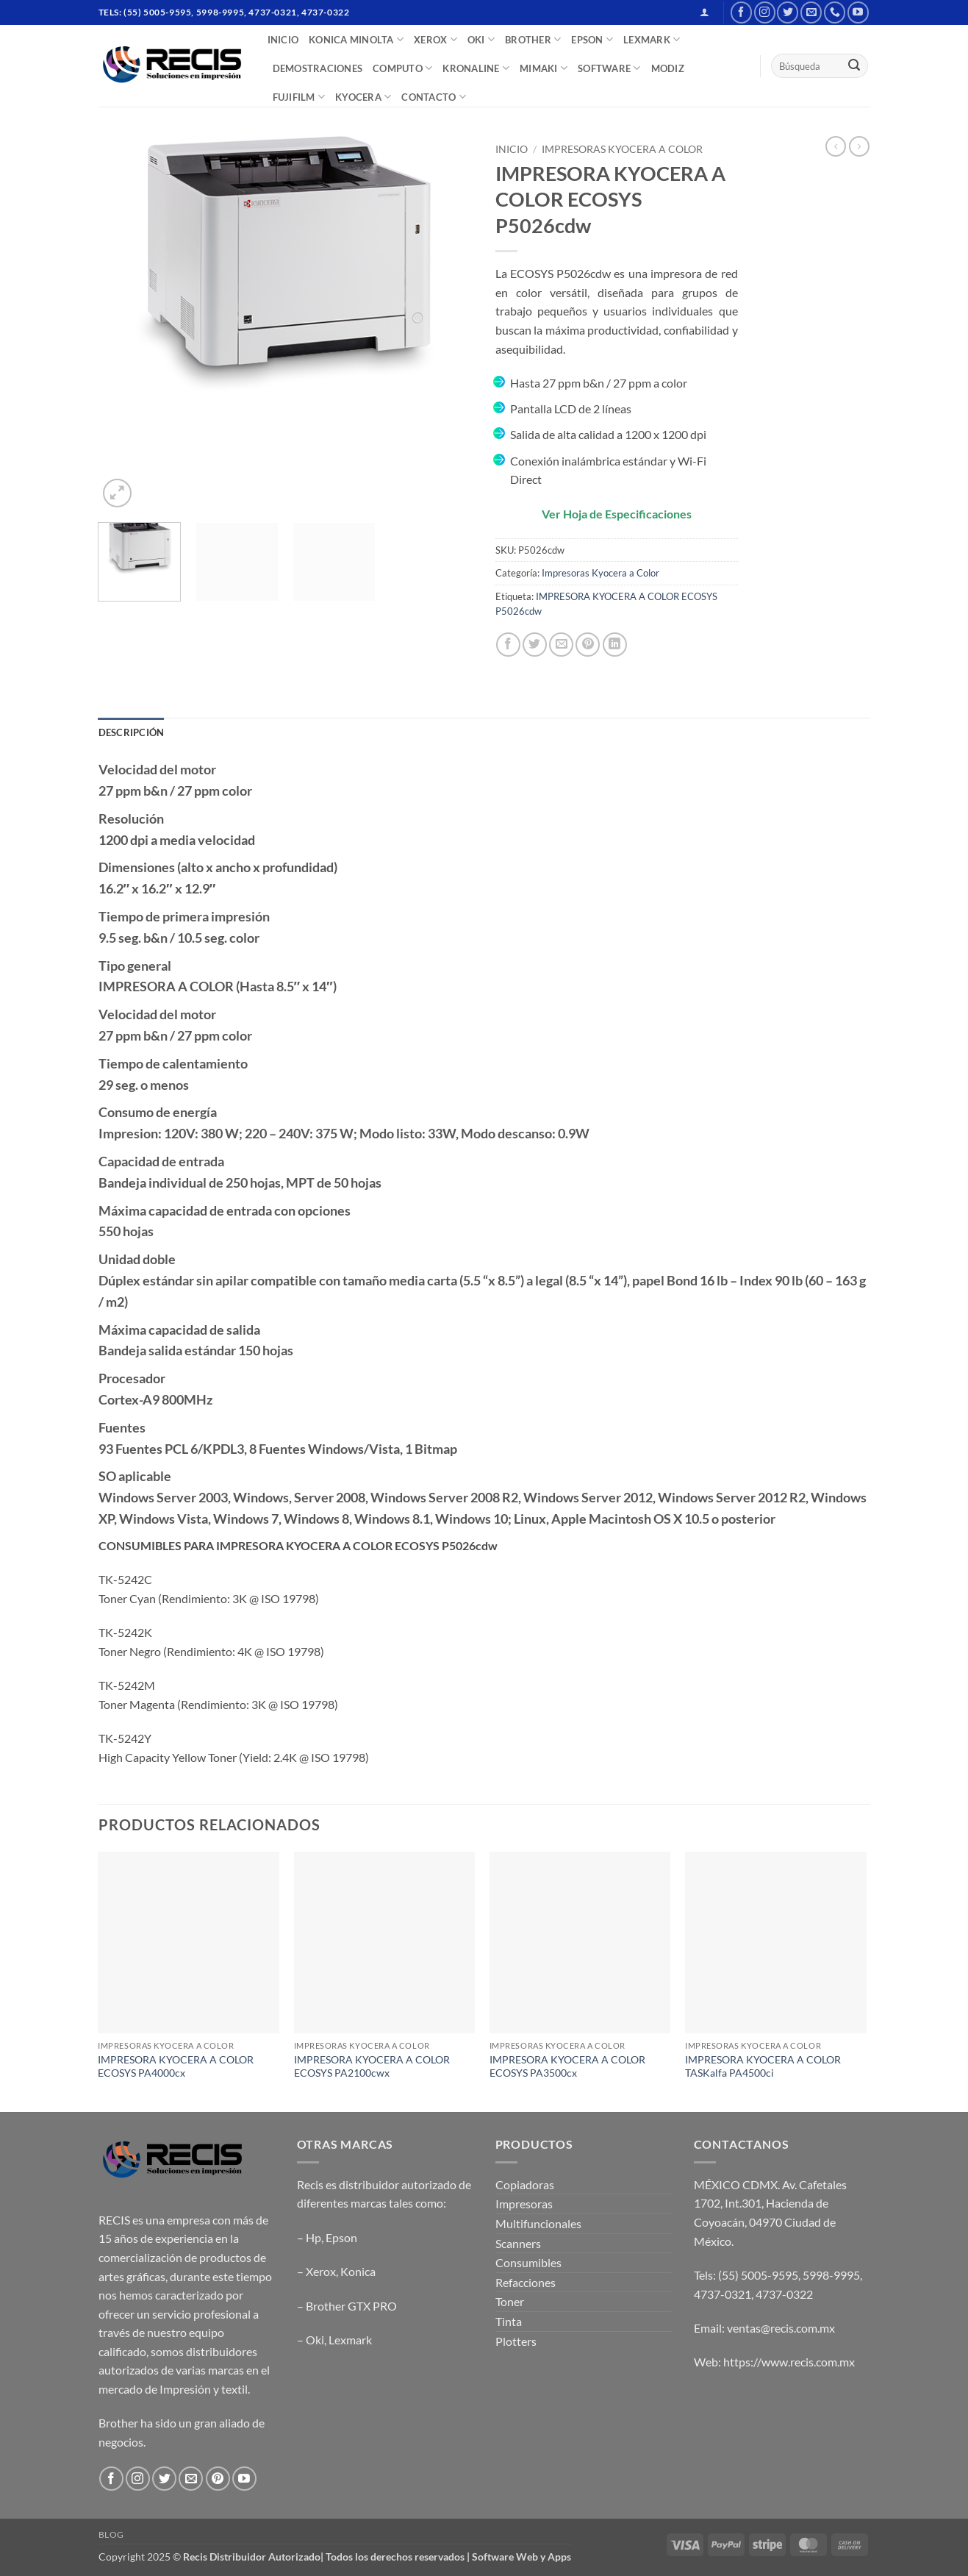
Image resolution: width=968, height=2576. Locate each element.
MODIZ (667, 68)
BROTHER (533, 39)
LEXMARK (651, 39)
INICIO (283, 40)
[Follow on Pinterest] (218, 2478)
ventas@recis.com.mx (781, 2328)
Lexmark (350, 2340)
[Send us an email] (811, 12)
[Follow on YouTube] (858, 12)
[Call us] (834, 12)
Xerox (321, 2271)
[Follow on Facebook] (741, 12)
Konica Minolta (356, 39)
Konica (358, 2271)
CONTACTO (433, 97)
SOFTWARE (609, 68)
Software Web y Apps (521, 2556)
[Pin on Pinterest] (588, 644)
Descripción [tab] (131, 732)
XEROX (435, 39)
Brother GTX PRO (351, 2306)
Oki (315, 2340)
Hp (313, 2237)
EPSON (592, 39)
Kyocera (363, 97)
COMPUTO (402, 68)
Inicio (511, 149)
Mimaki (543, 68)
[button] (704, 12)
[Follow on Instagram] (764, 12)
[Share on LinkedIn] (615, 644)
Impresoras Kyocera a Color (622, 149)
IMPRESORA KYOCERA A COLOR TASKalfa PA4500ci (763, 2066)
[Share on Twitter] (535, 644)
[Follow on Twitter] (787, 12)
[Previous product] (859, 146)
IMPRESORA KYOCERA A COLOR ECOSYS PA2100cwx (372, 2066)
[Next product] (835, 146)
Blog (111, 2534)
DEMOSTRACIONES (318, 68)
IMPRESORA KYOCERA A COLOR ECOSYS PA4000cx (176, 2066)
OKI (481, 39)
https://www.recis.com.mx (789, 2362)
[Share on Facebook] (508, 644)
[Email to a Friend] (561, 644)
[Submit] (854, 66)
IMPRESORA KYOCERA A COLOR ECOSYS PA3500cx (567, 2066)
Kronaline (475, 68)
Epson (341, 2237)
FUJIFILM (299, 97)
